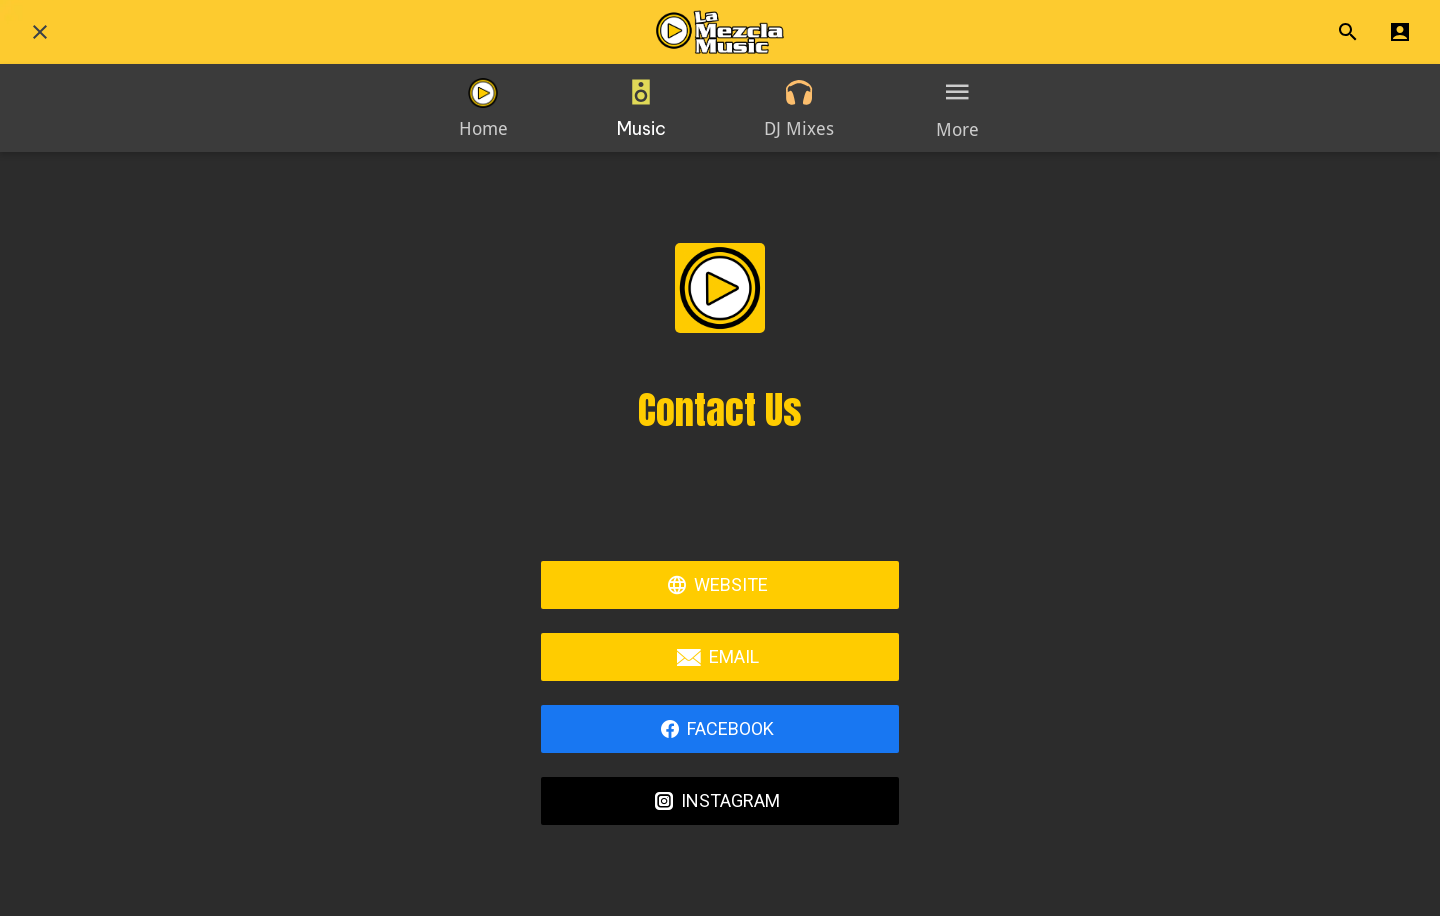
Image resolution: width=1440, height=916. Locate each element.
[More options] (957, 108)
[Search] (1348, 32)
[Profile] (1400, 32)
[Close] (40, 32)
